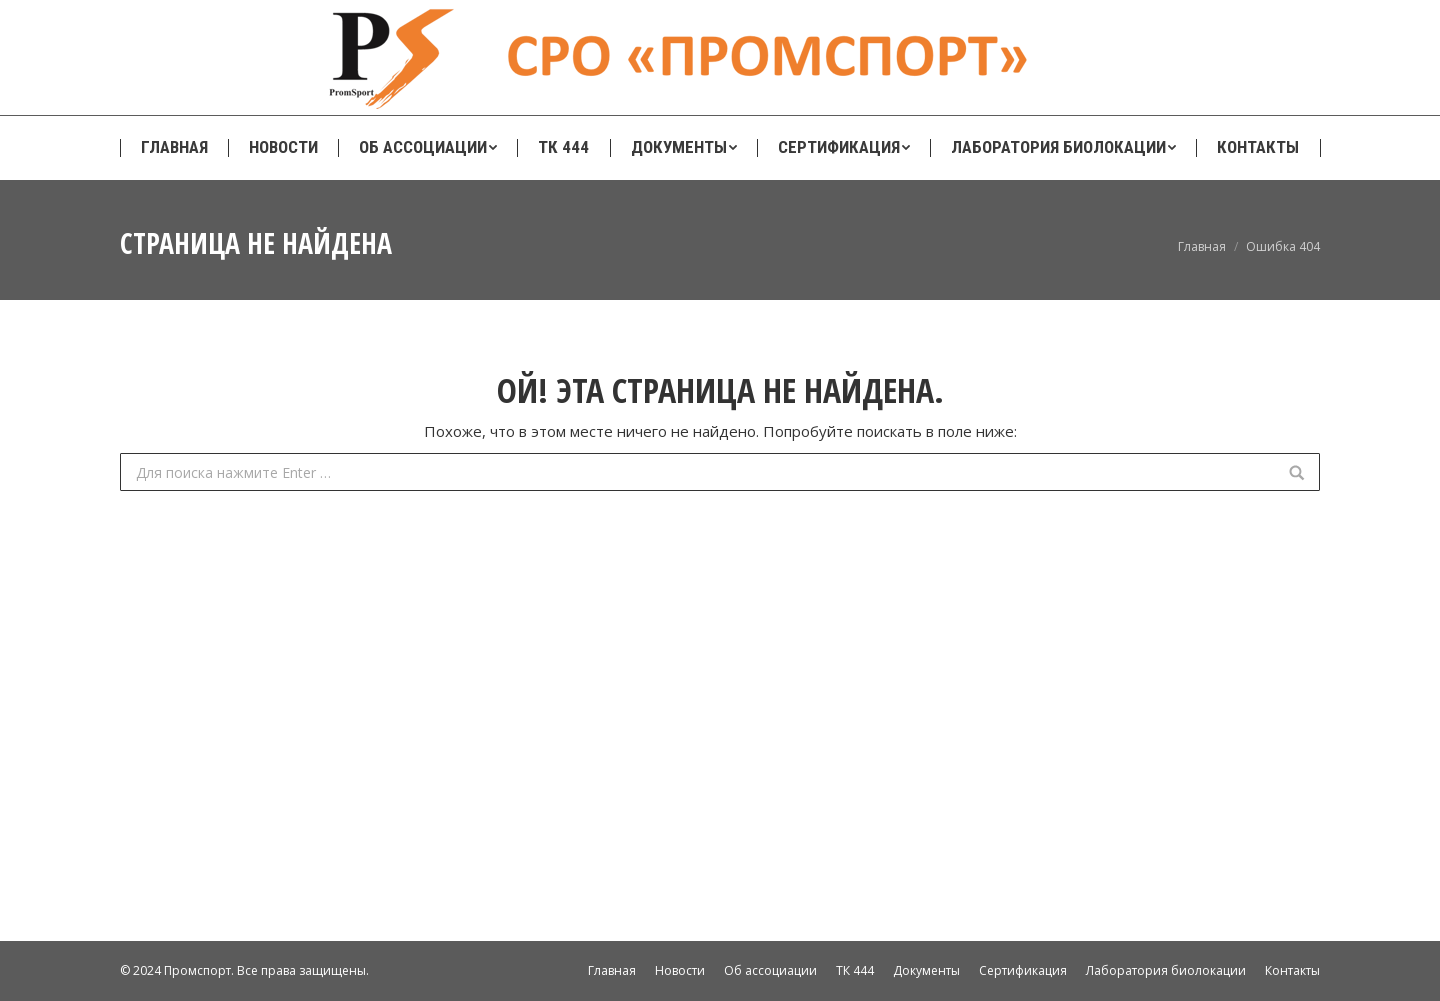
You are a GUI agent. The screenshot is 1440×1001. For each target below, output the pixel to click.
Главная (1202, 246)
